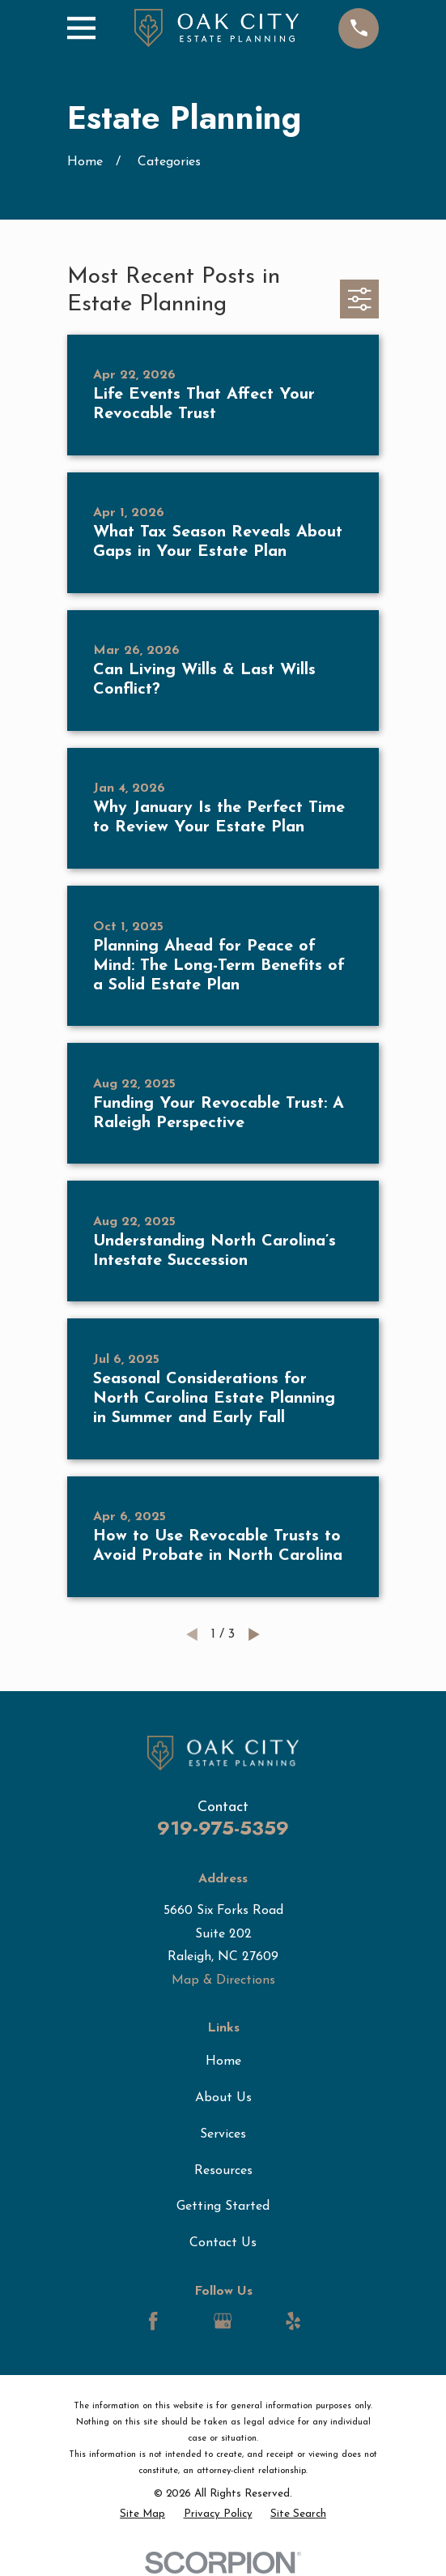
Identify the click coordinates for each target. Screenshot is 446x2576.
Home (223, 2061)
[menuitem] (142, 2515)
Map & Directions (223, 1980)
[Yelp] (293, 2321)
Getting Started (223, 2206)
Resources (223, 2170)
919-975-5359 (223, 1827)
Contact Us (223, 2242)
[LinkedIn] (188, 2321)
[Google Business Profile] (222, 2321)
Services (223, 2134)
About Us (223, 2097)
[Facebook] (153, 2321)
